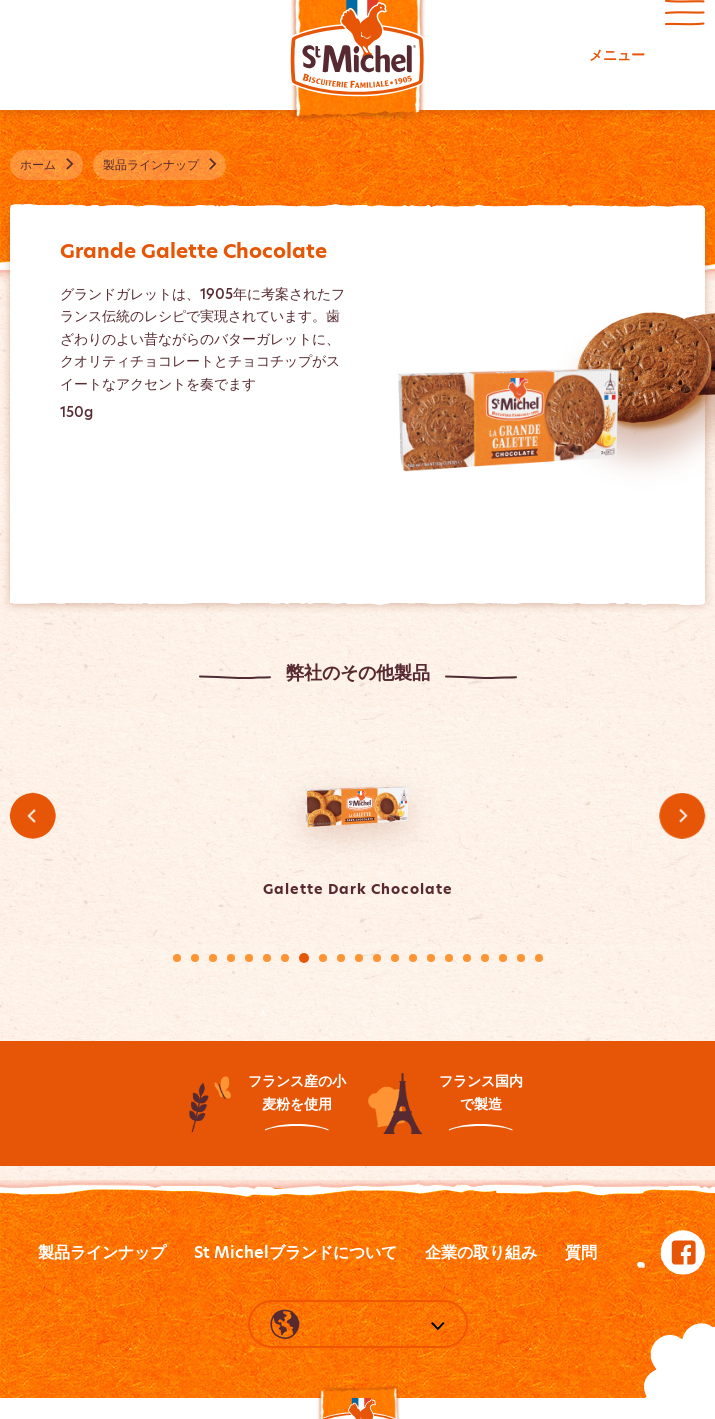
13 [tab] (395, 958)
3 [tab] (213, 958)
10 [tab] (341, 958)
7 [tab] (285, 958)
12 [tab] (377, 958)
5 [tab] (249, 958)
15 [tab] (431, 958)
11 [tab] (359, 958)
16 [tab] (449, 958)
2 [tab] (195, 958)
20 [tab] (521, 958)
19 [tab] (503, 958)
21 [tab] (539, 958)
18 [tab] (485, 958)
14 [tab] (413, 958)
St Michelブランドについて (295, 1252)
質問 (581, 1252)
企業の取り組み (481, 1252)
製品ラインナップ (102, 1252)
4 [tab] (231, 958)
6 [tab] (267, 958)
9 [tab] (323, 958)
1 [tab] (177, 958)
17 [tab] (467, 958)
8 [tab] (304, 958)
